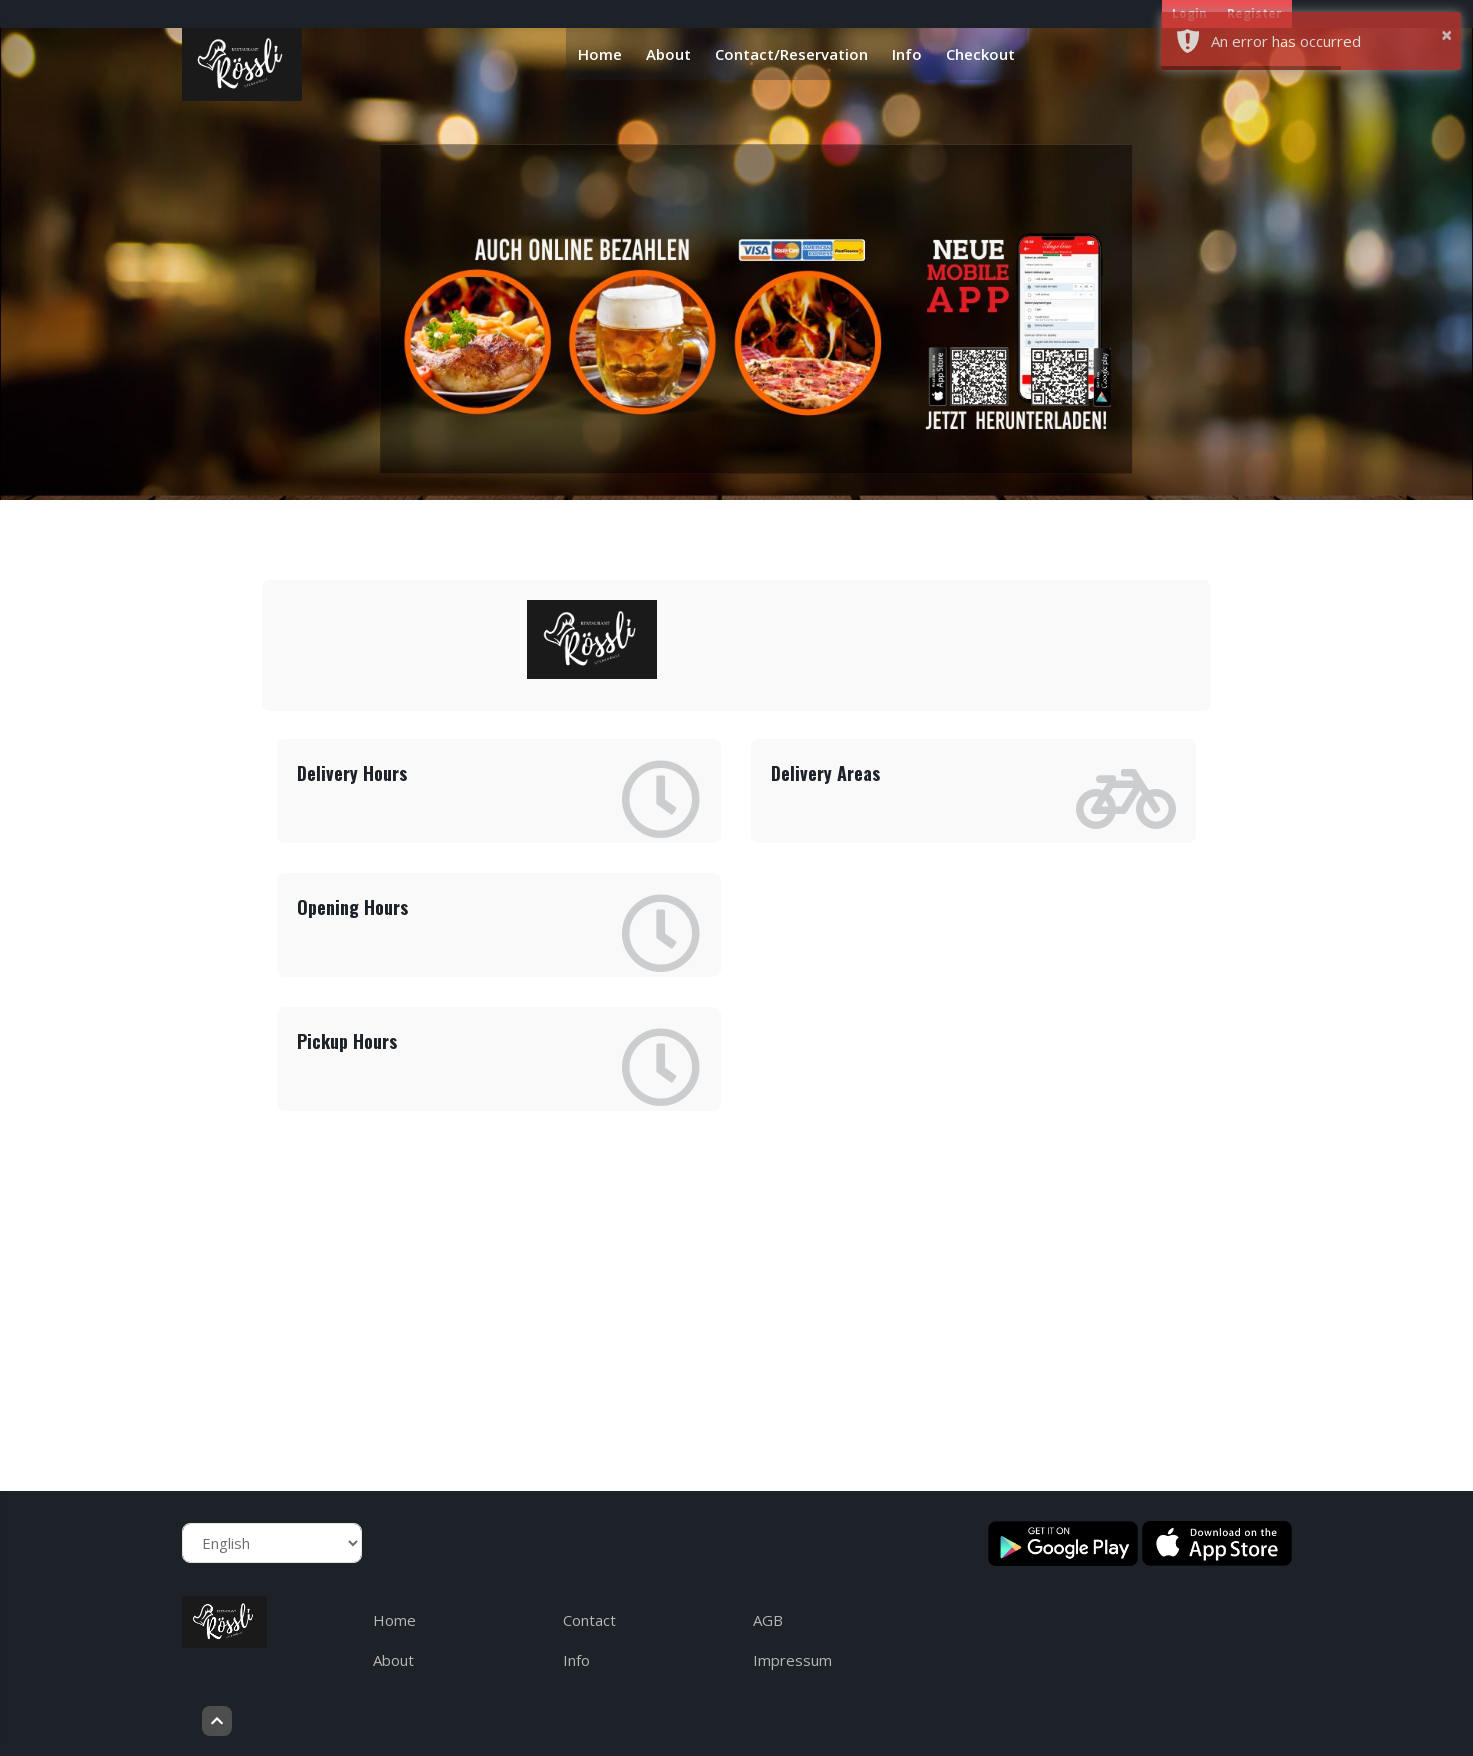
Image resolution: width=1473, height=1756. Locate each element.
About (668, 54)
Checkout (980, 54)
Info (907, 54)
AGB (768, 1620)
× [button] (1446, 34)
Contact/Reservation (791, 54)
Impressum (792, 1660)
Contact (589, 1620)
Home (600, 54)
